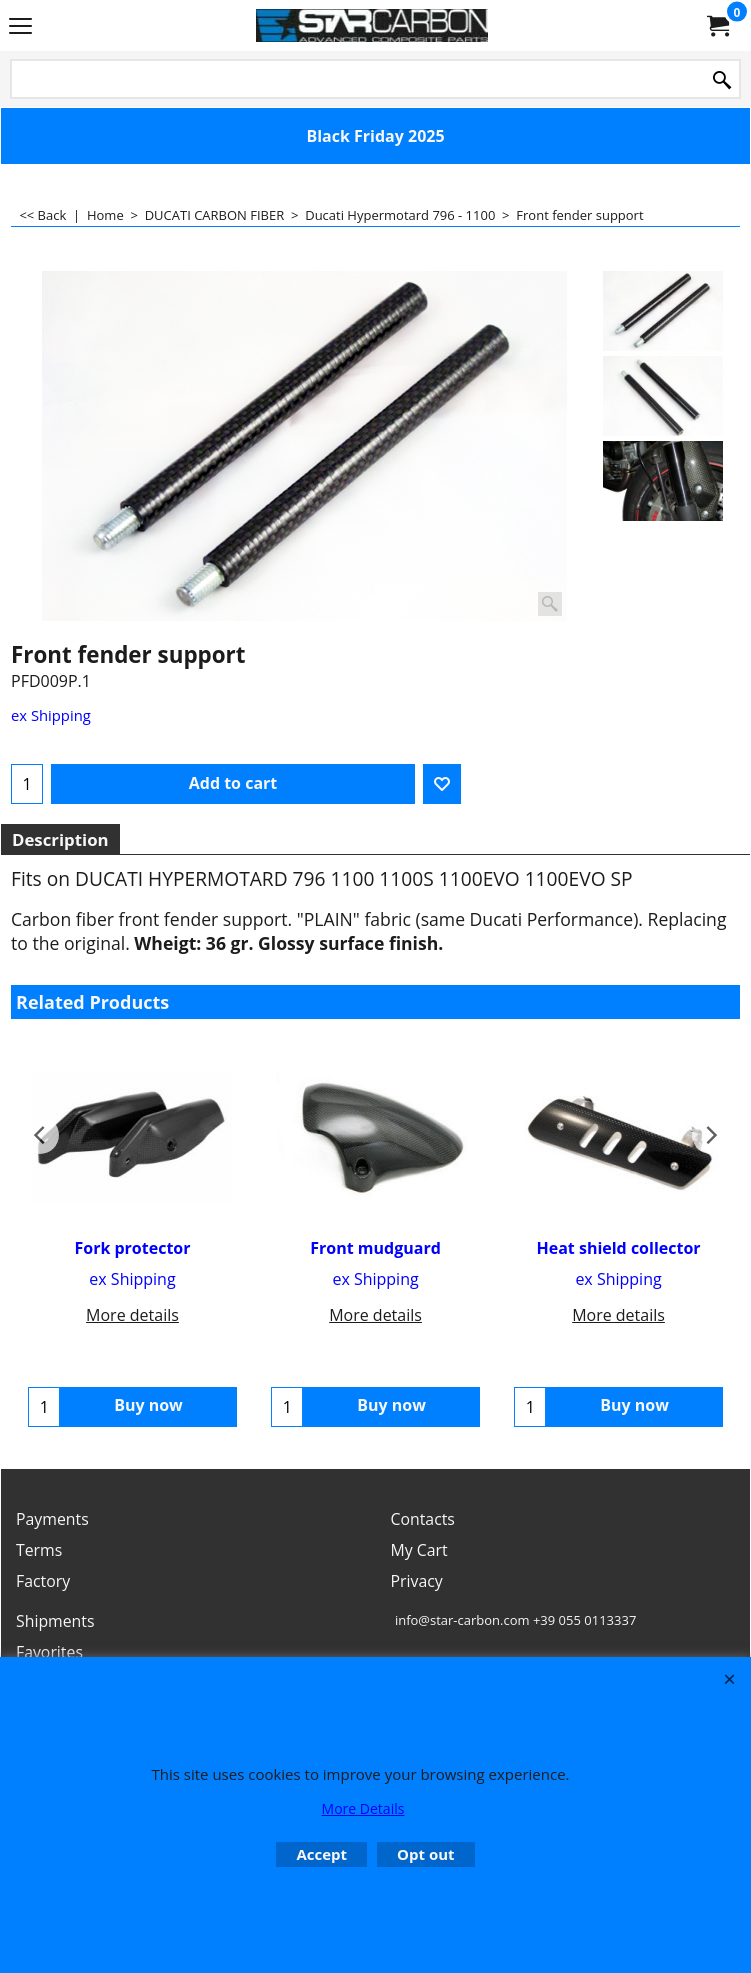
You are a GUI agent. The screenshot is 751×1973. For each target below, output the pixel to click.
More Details (363, 1808)
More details (132, 1315)
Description (60, 839)
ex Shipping (51, 715)
